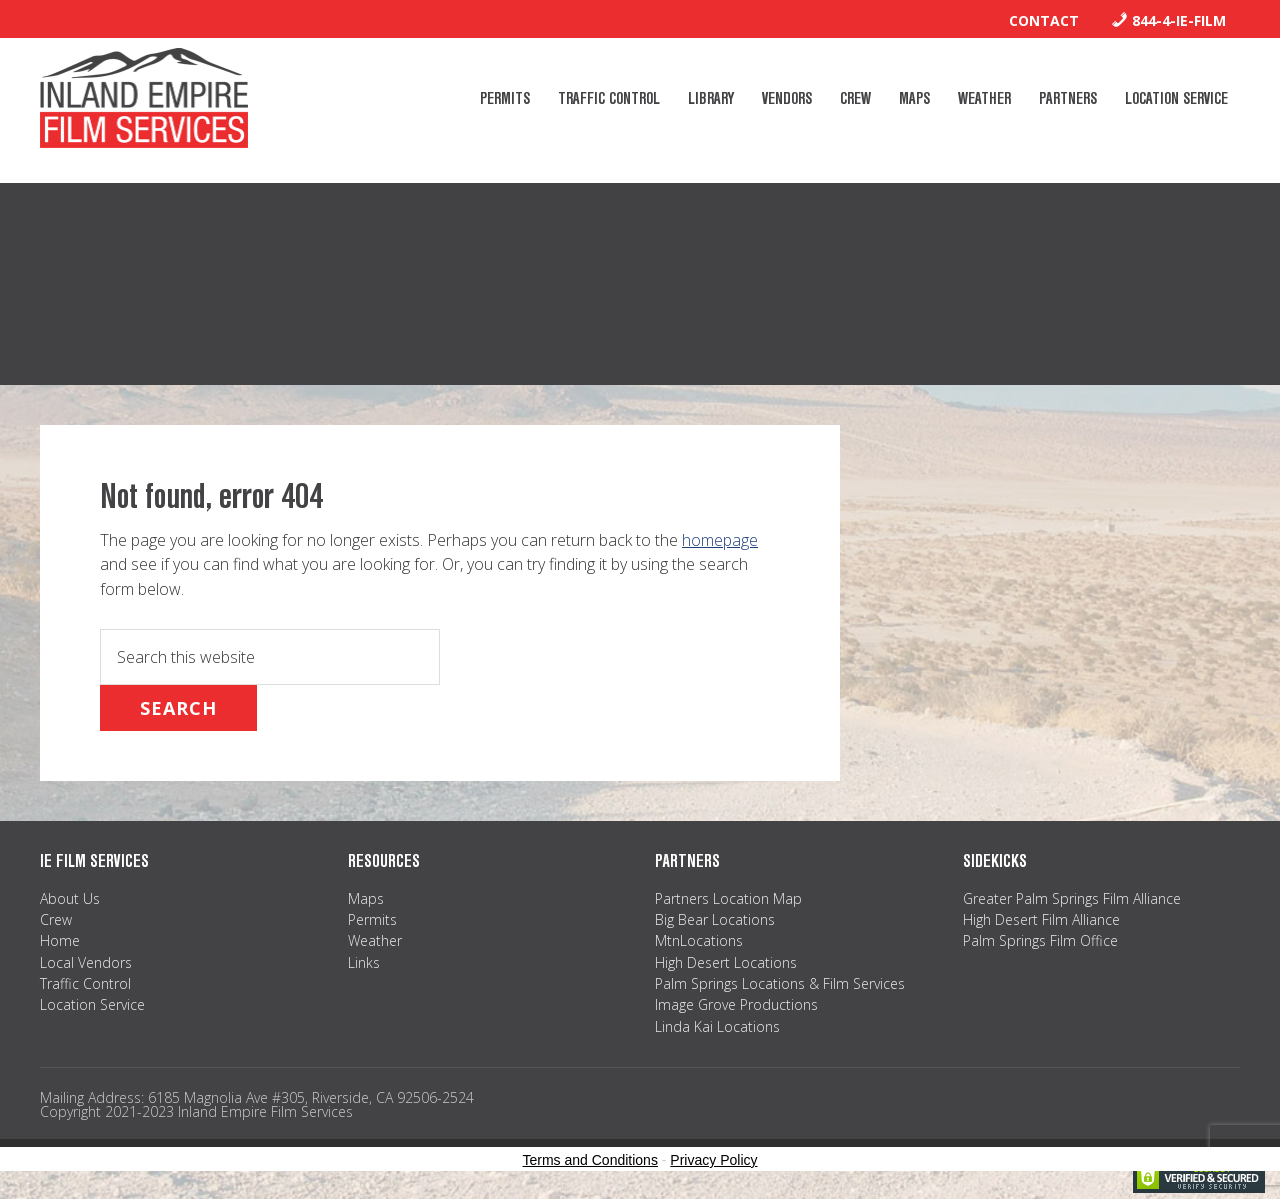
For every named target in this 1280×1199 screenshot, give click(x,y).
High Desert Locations (726, 962)
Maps (366, 898)
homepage (720, 540)
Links (364, 962)
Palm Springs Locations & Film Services (780, 983)
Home (60, 940)
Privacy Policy (713, 1160)
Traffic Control (85, 983)
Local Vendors (86, 962)
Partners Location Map (728, 898)
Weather (375, 940)
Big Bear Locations (715, 919)
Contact (1044, 20)
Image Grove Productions (736, 1004)
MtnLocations (699, 940)
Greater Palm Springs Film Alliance (1072, 898)
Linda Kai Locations (717, 1026)
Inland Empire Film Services (144, 98)
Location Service (92, 1004)
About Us (70, 898)
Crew (56, 919)
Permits (372, 919)
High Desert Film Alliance (1041, 919)
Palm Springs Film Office (1040, 940)
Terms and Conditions (590, 1160)
